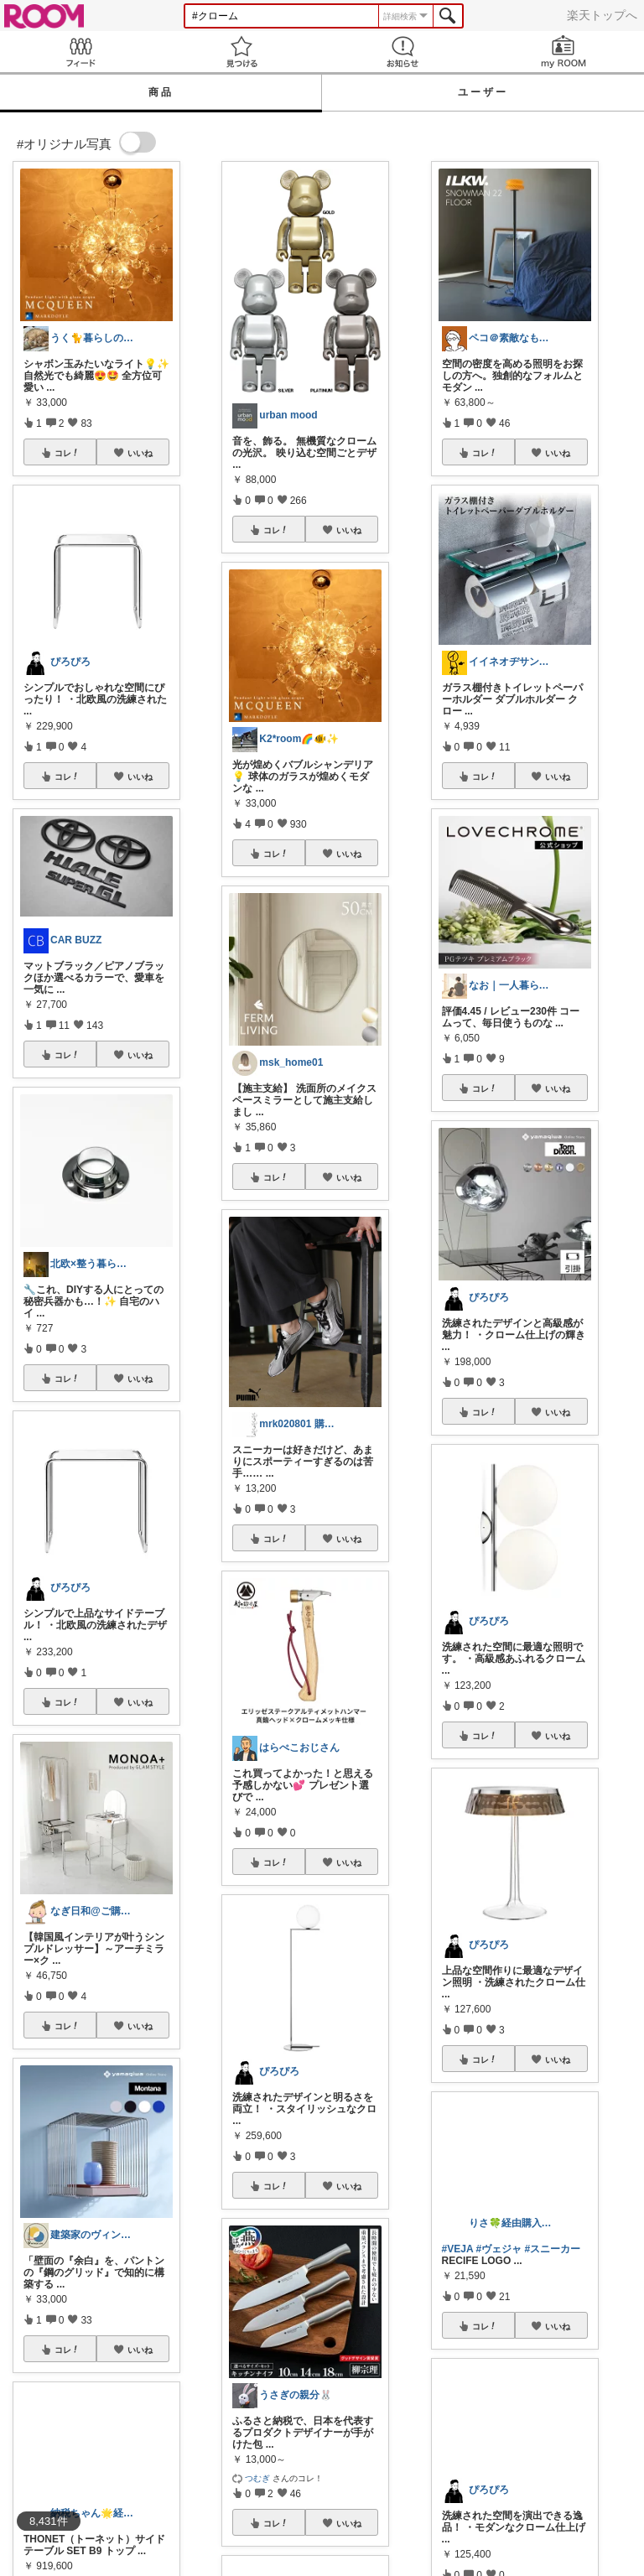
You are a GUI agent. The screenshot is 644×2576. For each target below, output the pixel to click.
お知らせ (402, 51)
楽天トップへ (602, 15)
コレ (67, 453)
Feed (80, 51)
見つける (241, 51)
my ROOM (563, 51)
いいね (140, 453)
